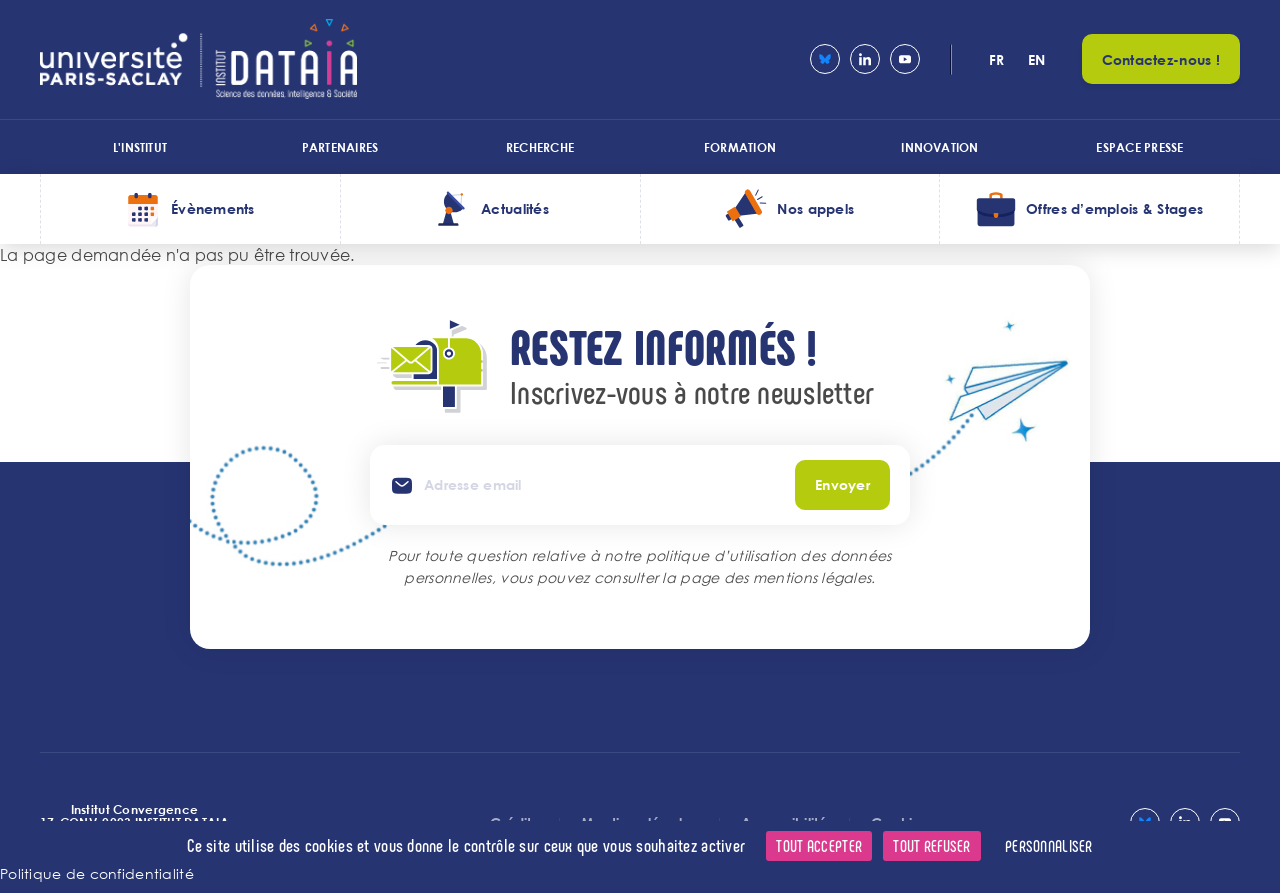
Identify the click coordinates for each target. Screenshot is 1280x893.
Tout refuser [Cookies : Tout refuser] (931, 845)
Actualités (515, 208)
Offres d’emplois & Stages (1114, 208)
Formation (740, 147)
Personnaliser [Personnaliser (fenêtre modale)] (1049, 845)
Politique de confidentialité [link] (97, 873)
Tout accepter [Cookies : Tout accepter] (819, 845)
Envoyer (842, 484)
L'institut (140, 147)
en (1037, 59)
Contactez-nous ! (1161, 59)
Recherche (540, 147)
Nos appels (815, 208)
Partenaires (340, 147)
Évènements (213, 208)
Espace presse (1139, 147)
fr (997, 59)
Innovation (939, 147)
